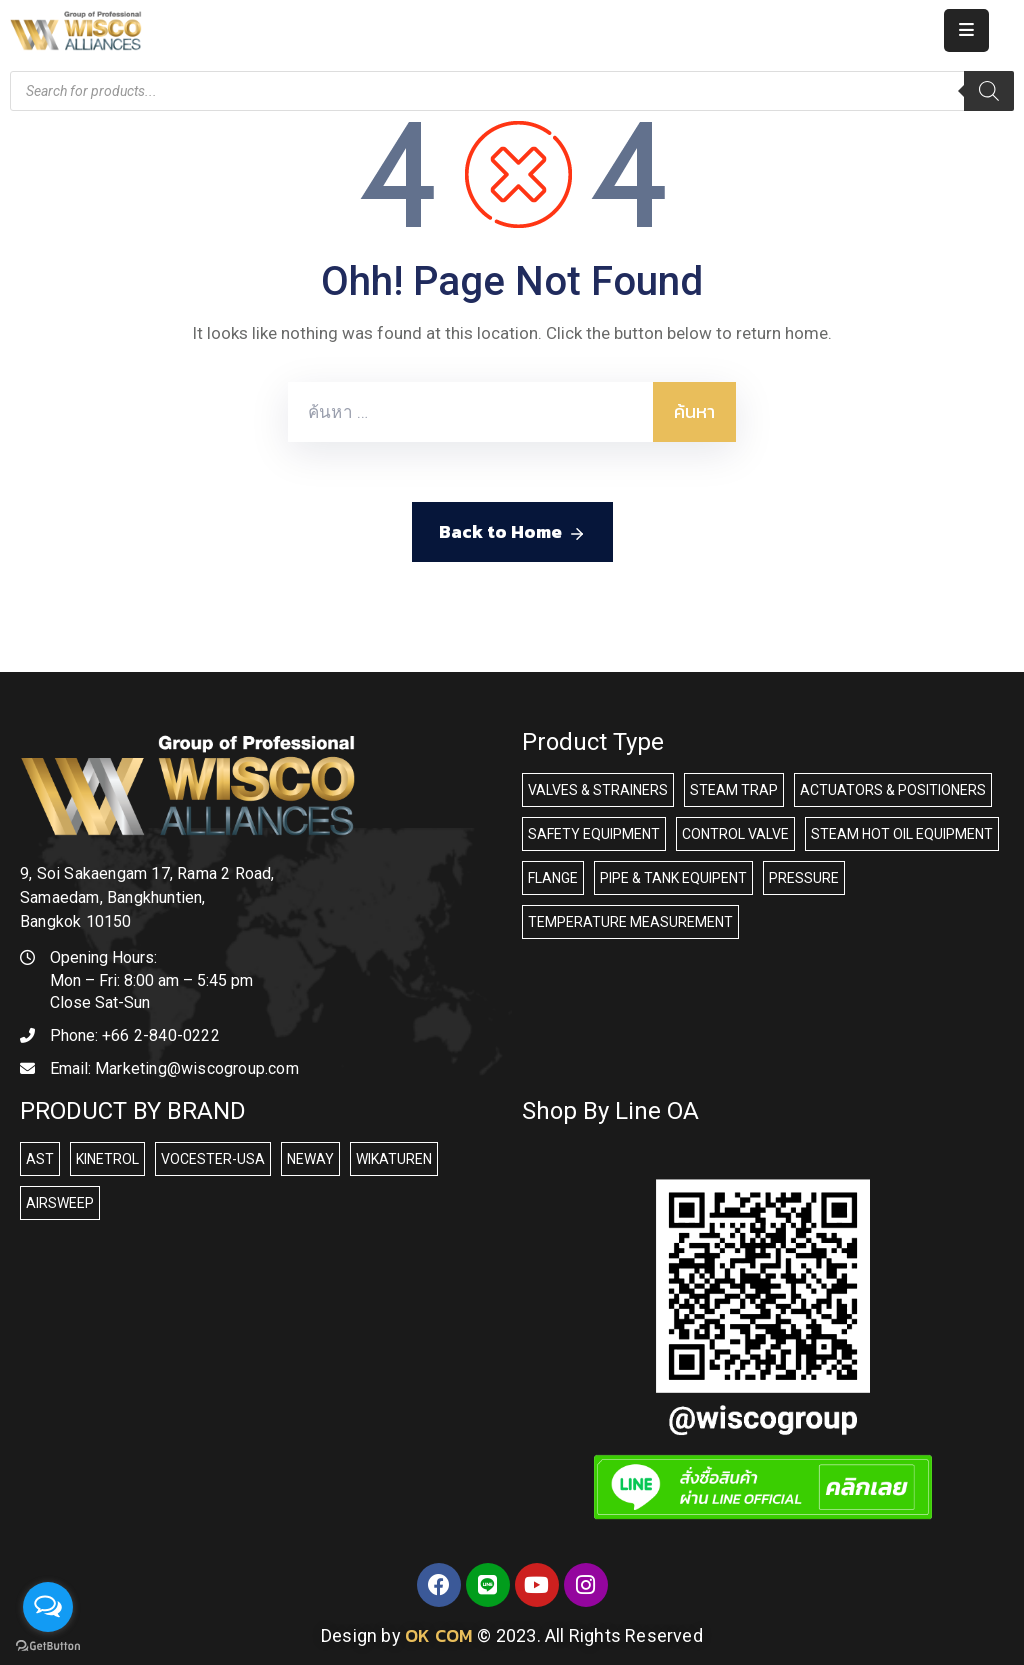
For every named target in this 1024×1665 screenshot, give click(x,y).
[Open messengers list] (48, 1607)
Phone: (135, 1035)
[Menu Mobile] (966, 30)
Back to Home (512, 532)
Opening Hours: (103, 957)
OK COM (439, 1635)
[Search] (989, 91)
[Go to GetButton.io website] (48, 1645)
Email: (174, 1068)
